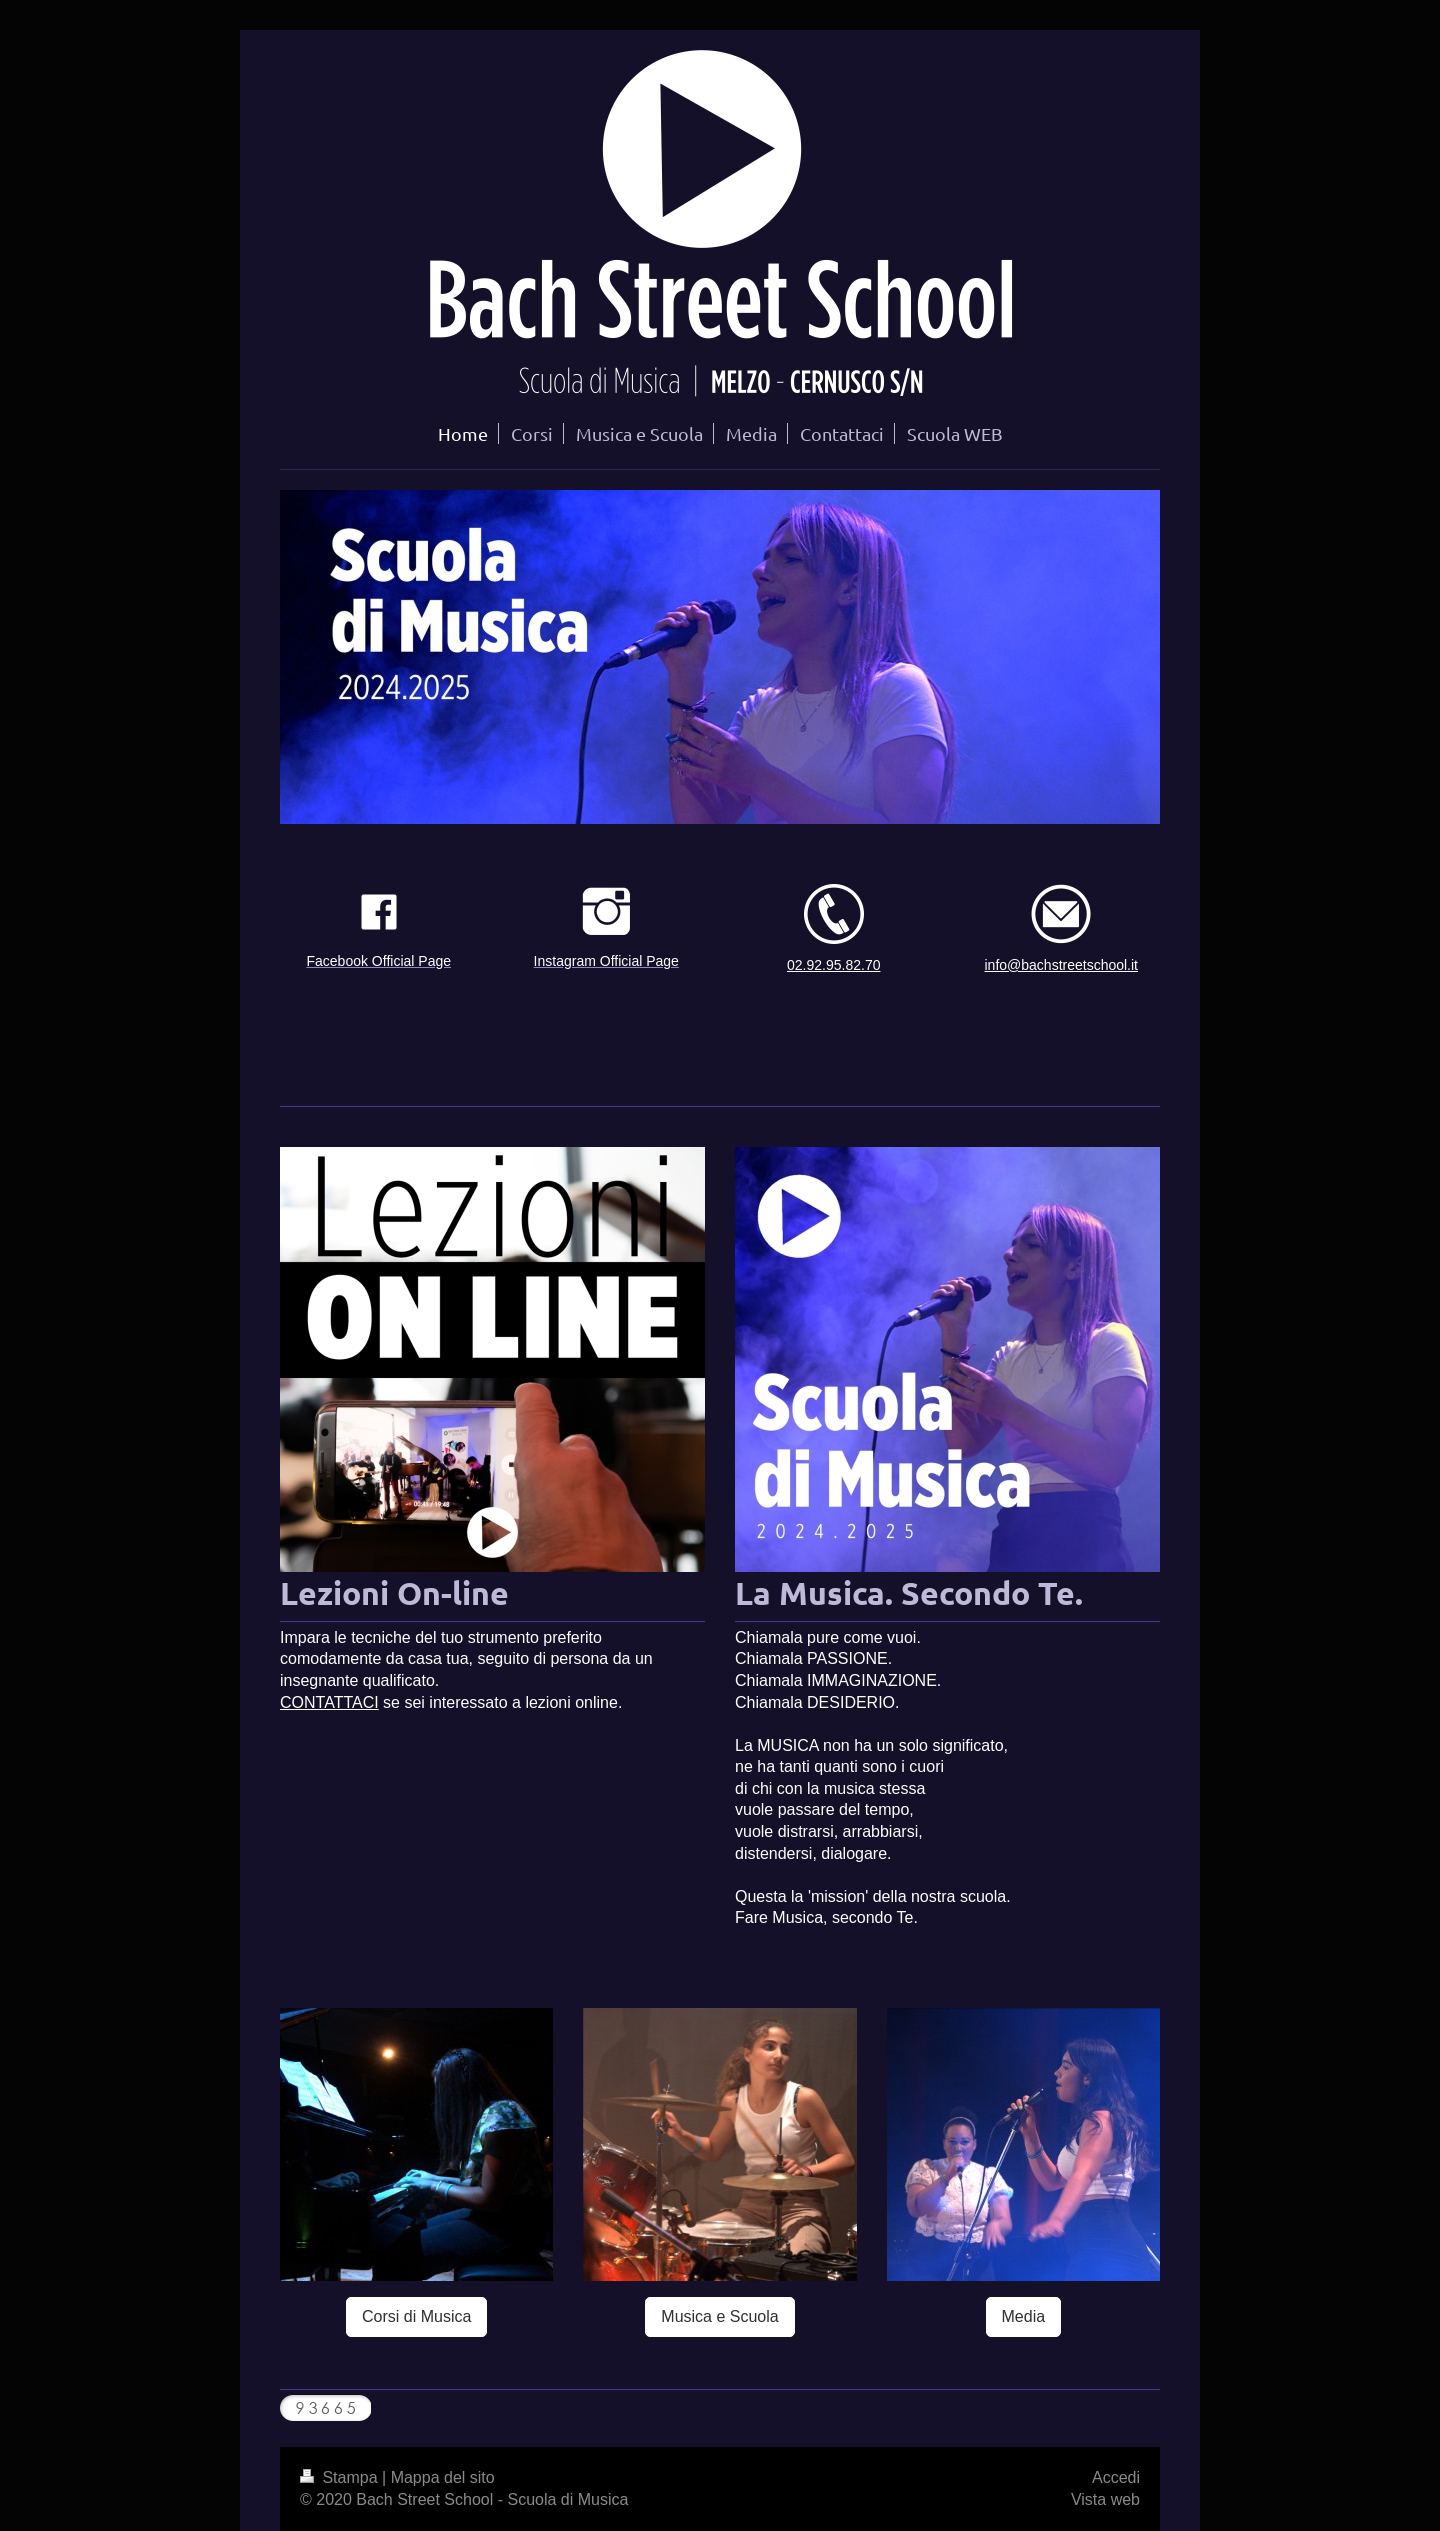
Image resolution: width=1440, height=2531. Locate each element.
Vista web (1105, 2499)
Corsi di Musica (416, 2316)
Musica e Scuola (719, 2316)
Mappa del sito (443, 2477)
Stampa (341, 2477)
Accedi (1116, 2477)
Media (1024, 2316)
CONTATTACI (329, 1702)
